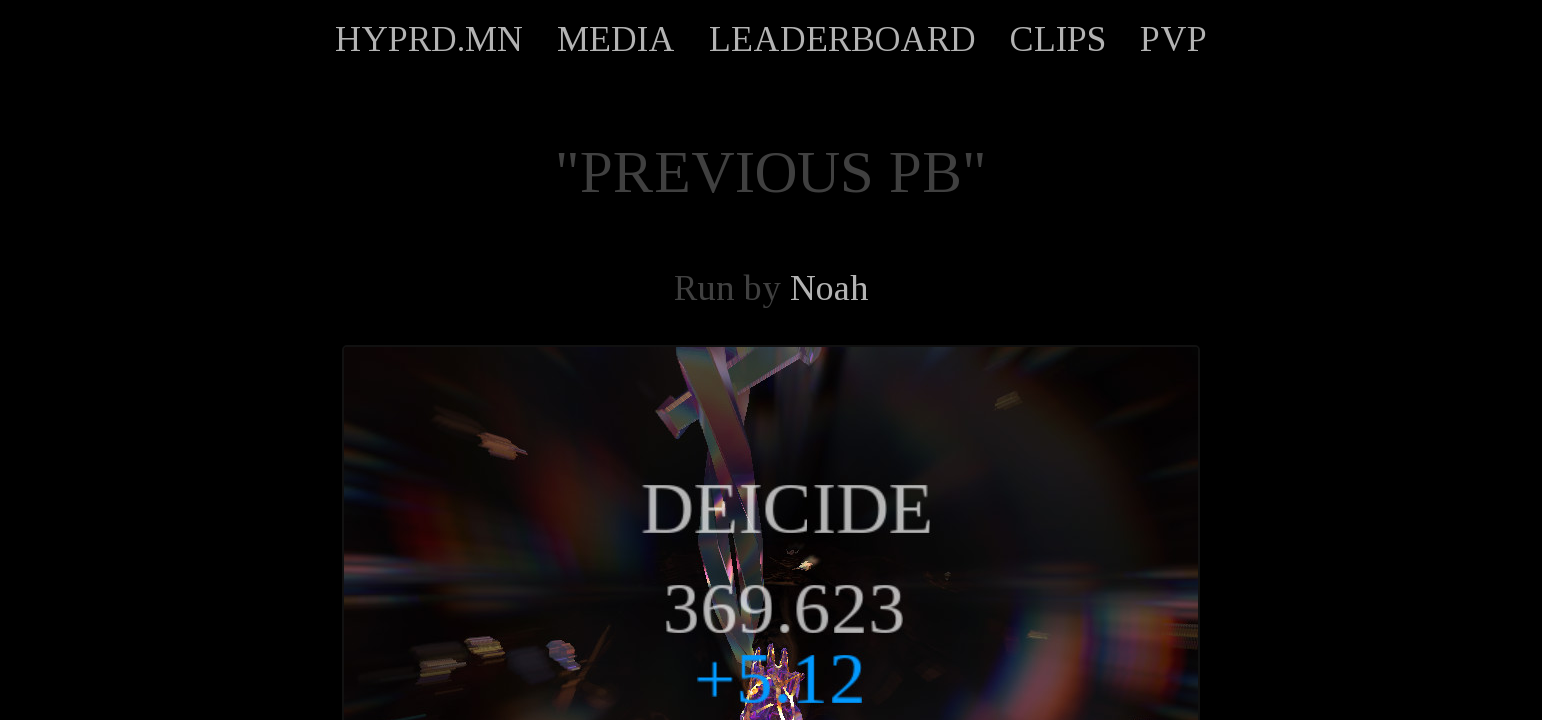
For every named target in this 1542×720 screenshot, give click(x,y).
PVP (1173, 39)
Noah (829, 288)
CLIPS (1058, 39)
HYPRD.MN (429, 39)
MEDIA (616, 39)
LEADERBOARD (842, 39)
